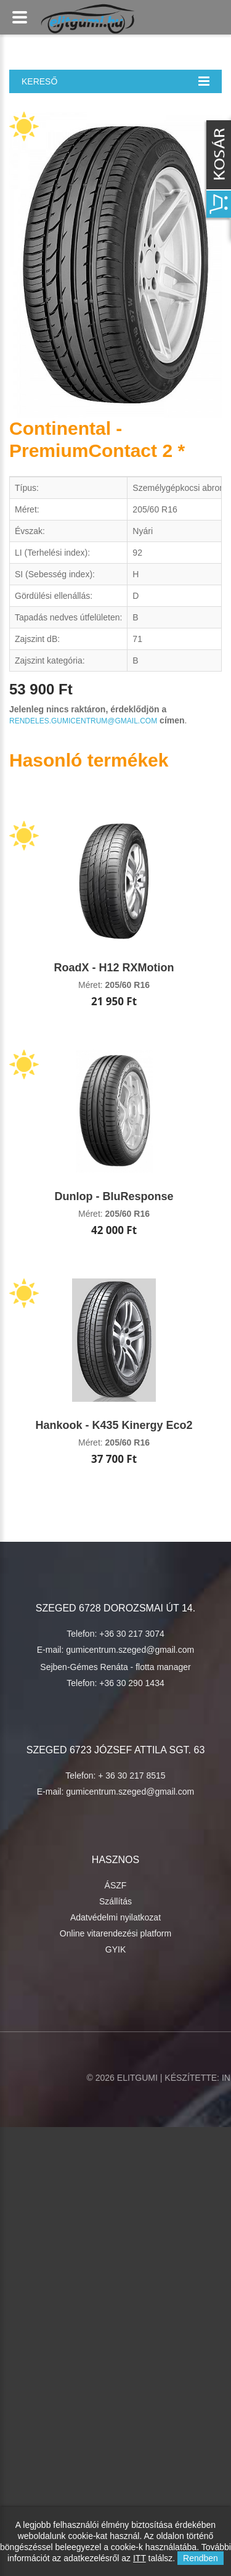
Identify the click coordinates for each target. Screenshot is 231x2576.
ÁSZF (116, 1885)
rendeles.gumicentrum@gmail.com (83, 721)
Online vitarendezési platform (115, 1933)
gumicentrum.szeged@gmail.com (130, 1650)
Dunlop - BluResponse (114, 1196)
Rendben (200, 2558)
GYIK (115, 1949)
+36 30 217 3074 (131, 1634)
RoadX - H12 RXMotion (114, 967)
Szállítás (115, 1901)
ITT (139, 2558)
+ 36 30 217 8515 (131, 1775)
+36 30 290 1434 (131, 1683)
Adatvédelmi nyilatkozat (115, 1917)
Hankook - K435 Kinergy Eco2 (113, 1425)
